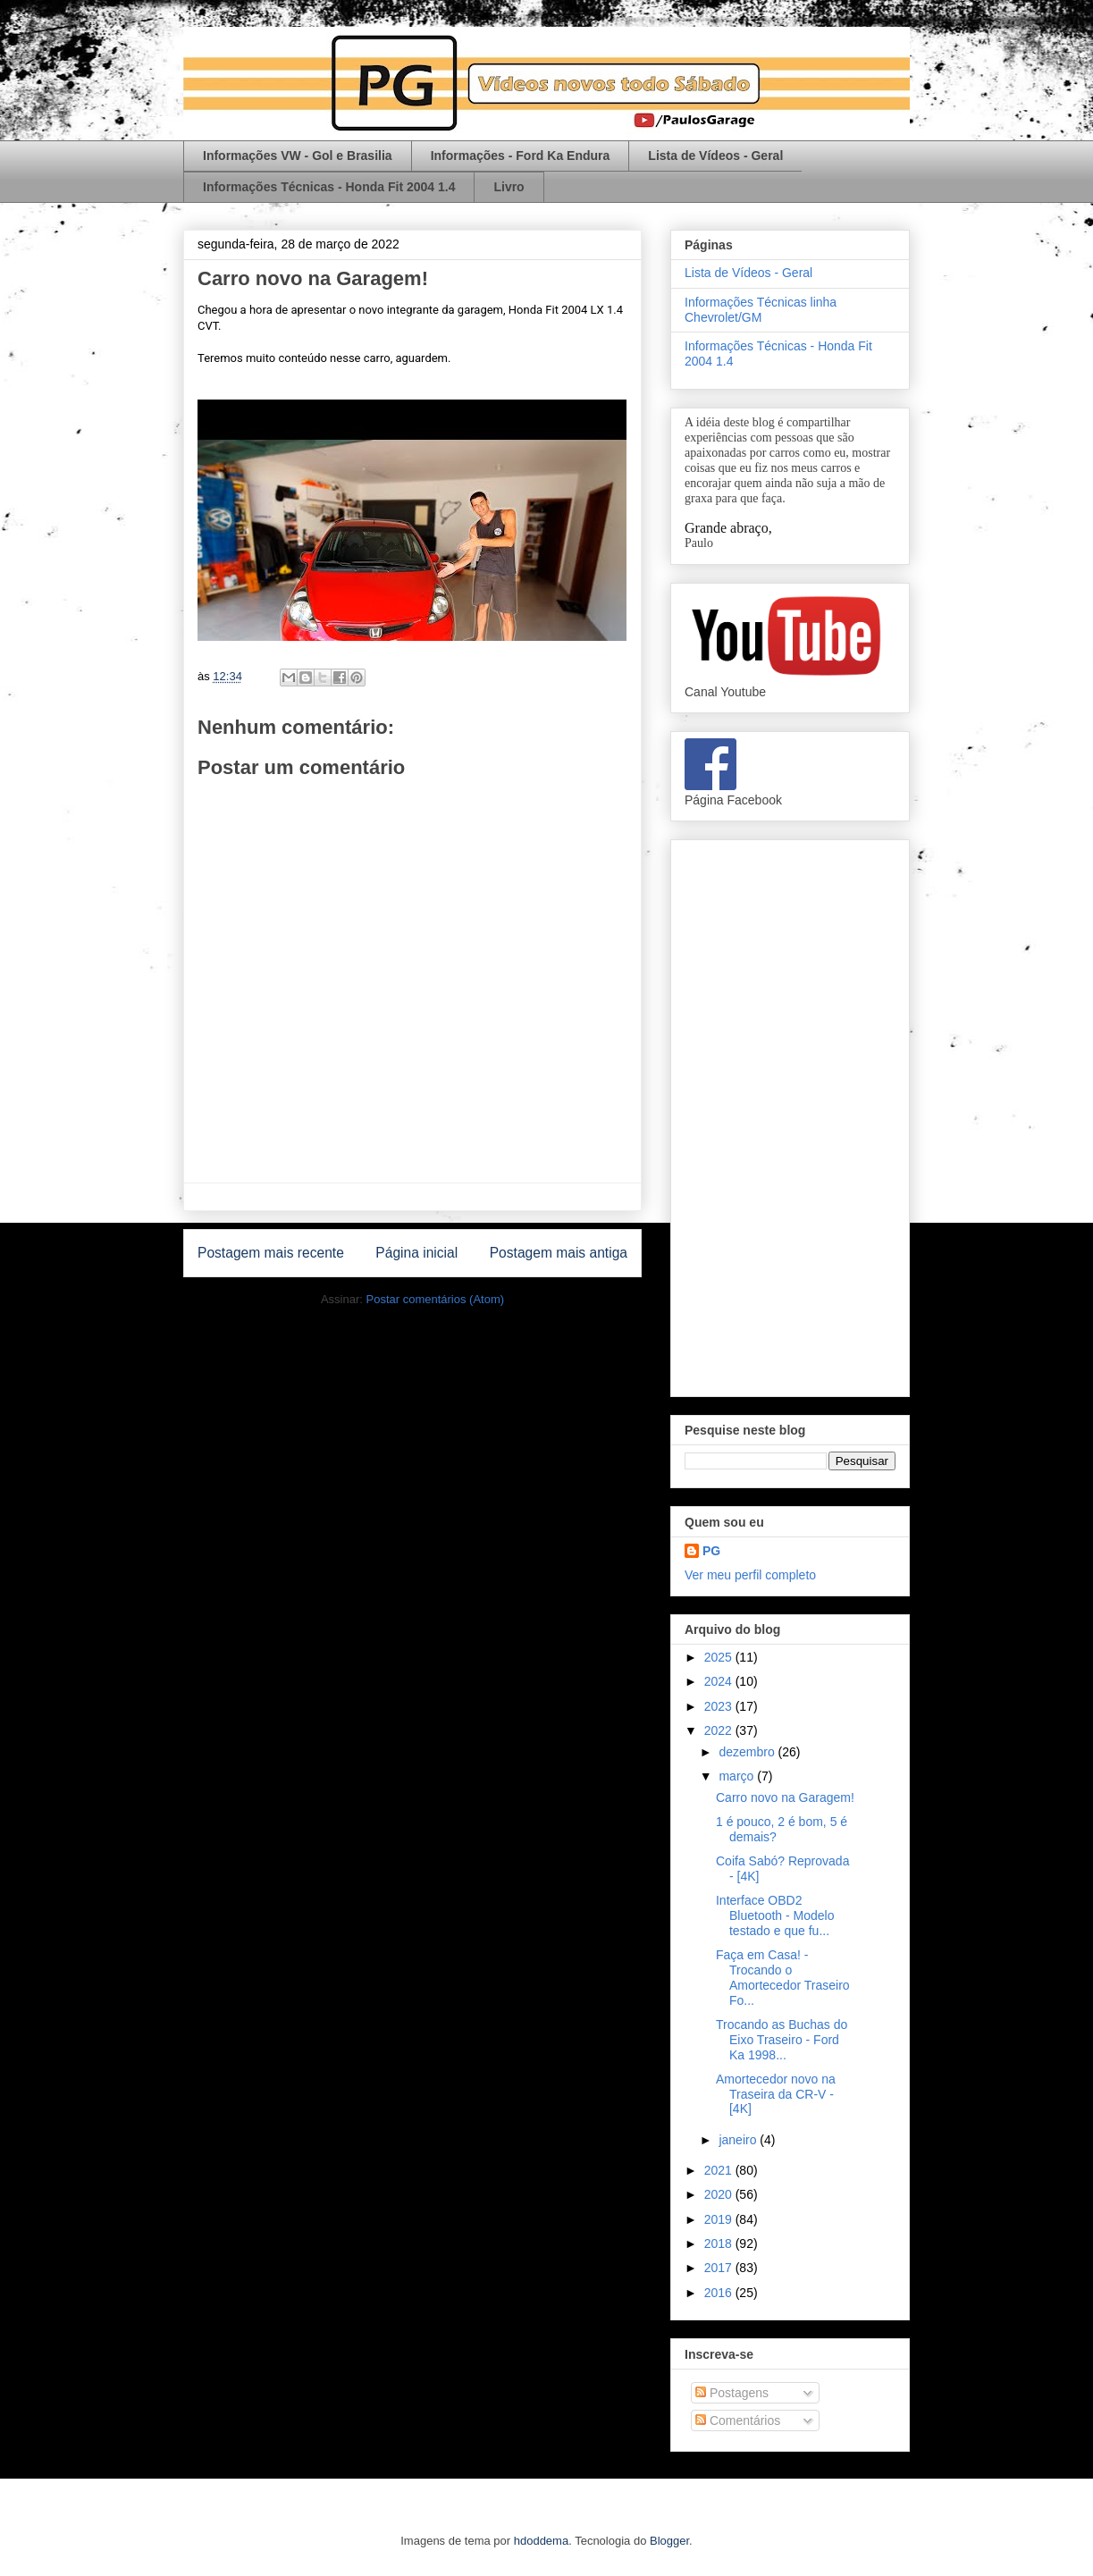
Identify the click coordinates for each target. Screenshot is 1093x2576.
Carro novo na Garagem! (785, 1797)
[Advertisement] (790, 1114)
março (738, 1776)
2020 (720, 2194)
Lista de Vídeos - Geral (715, 155)
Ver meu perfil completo (750, 1575)
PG (711, 1551)
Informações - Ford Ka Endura (520, 155)
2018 (720, 2243)
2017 (720, 2267)
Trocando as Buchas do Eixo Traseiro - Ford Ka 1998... (781, 2039)
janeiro (739, 2140)
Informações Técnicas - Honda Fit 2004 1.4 (329, 187)
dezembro (748, 1752)
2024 (720, 1681)
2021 (720, 2170)
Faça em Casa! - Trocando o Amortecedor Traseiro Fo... (783, 1977)
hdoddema (541, 2540)
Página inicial (416, 1252)
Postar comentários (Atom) (435, 1299)
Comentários (737, 2420)
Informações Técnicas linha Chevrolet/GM (761, 309)
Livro (508, 187)
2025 (720, 1657)
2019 (720, 2219)
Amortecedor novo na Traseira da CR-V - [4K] (776, 2094)
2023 (720, 1706)
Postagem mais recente (271, 1252)
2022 (720, 1730)
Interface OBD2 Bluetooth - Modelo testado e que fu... (775, 1915)
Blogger (669, 2540)
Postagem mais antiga (558, 1252)
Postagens (732, 2393)
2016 (720, 2293)
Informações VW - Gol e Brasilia (297, 155)
